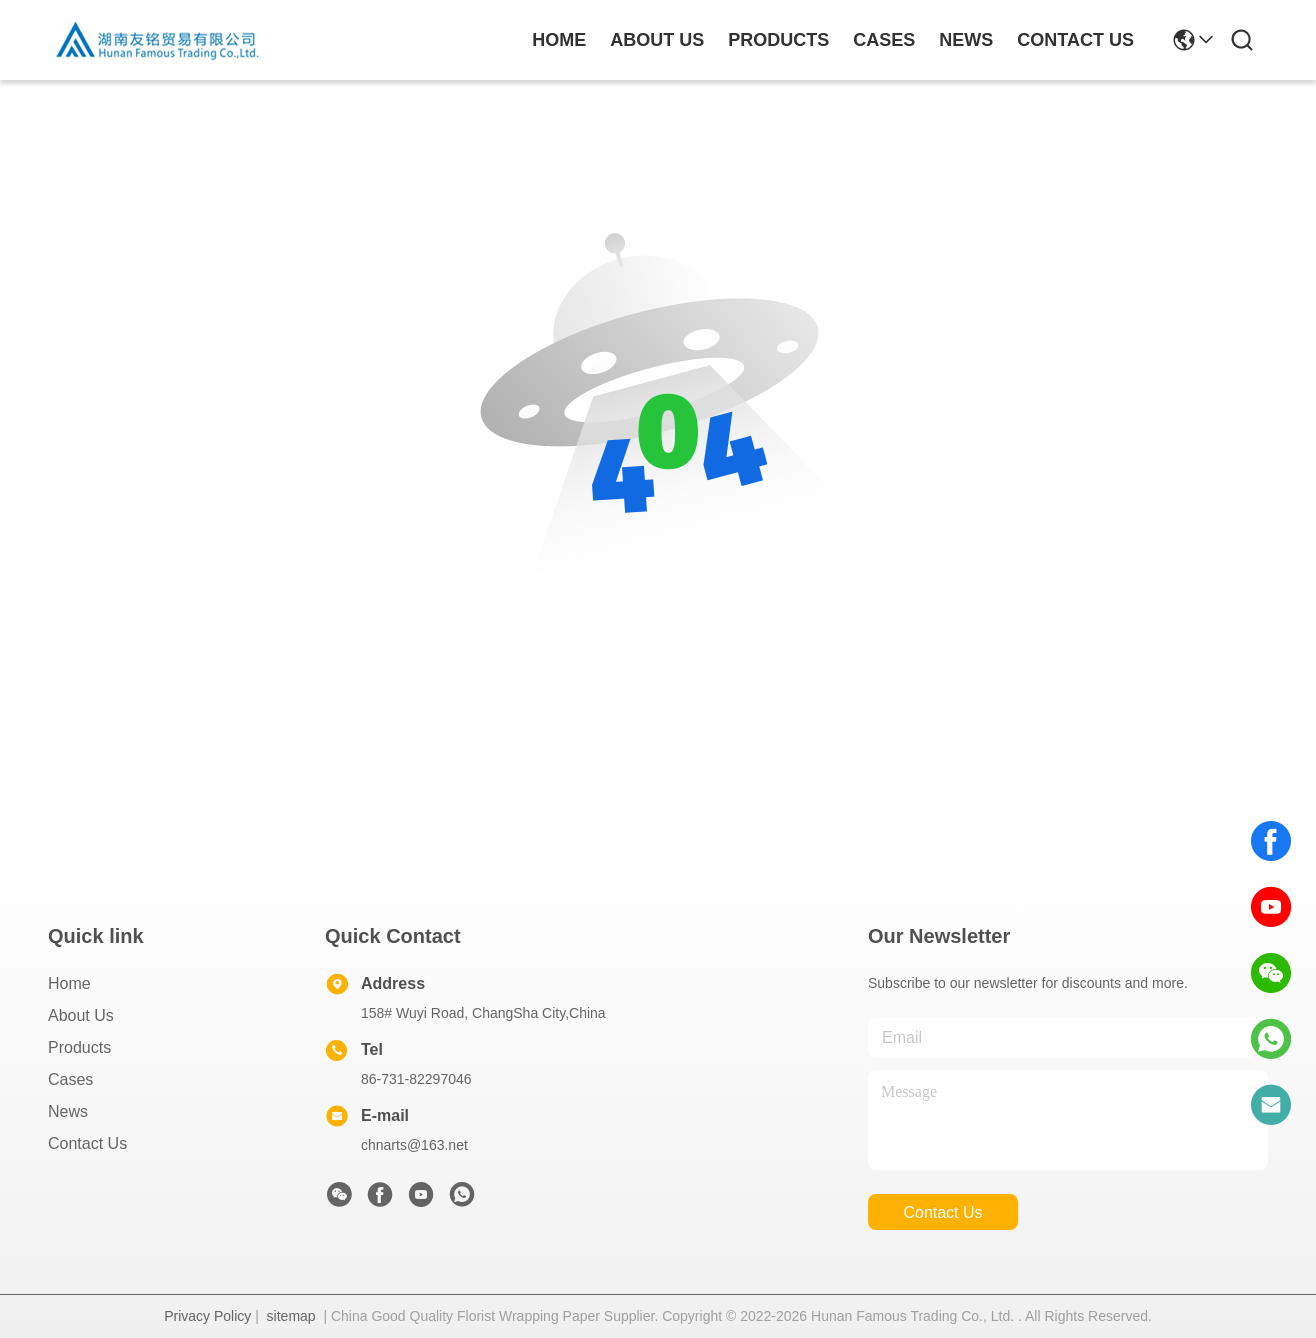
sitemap (291, 1316)
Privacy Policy (207, 1316)
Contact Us (87, 1143)
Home (559, 40)
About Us (81, 1015)
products (778, 40)
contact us (1075, 40)
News (68, 1111)
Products (79, 1047)
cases (884, 40)
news (966, 40)
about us (657, 40)
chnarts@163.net (414, 1145)
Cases (70, 1079)
